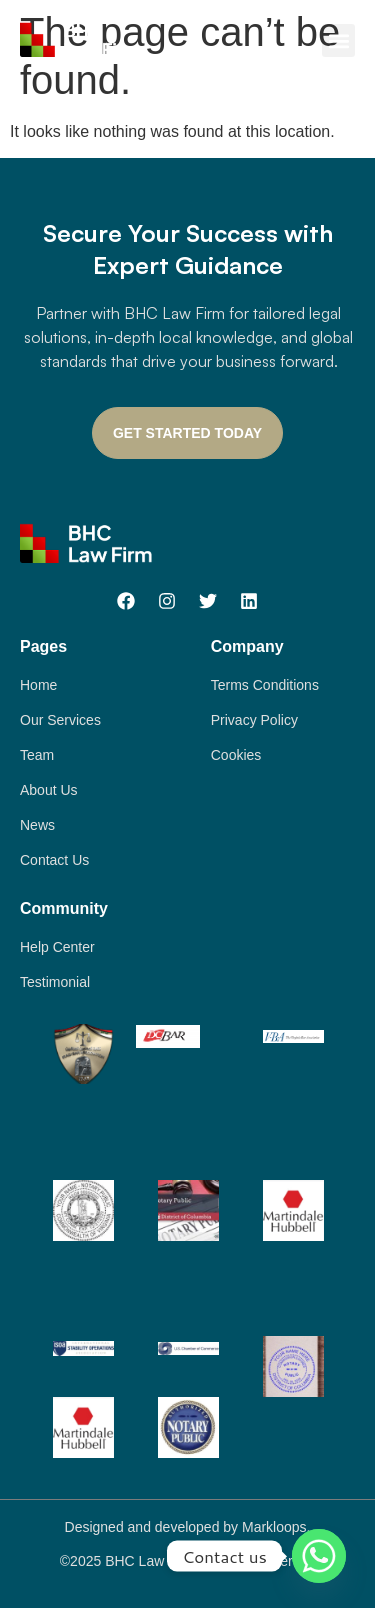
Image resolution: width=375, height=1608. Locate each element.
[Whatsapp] (319, 1556)
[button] (338, 40)
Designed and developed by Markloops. (188, 1527)
